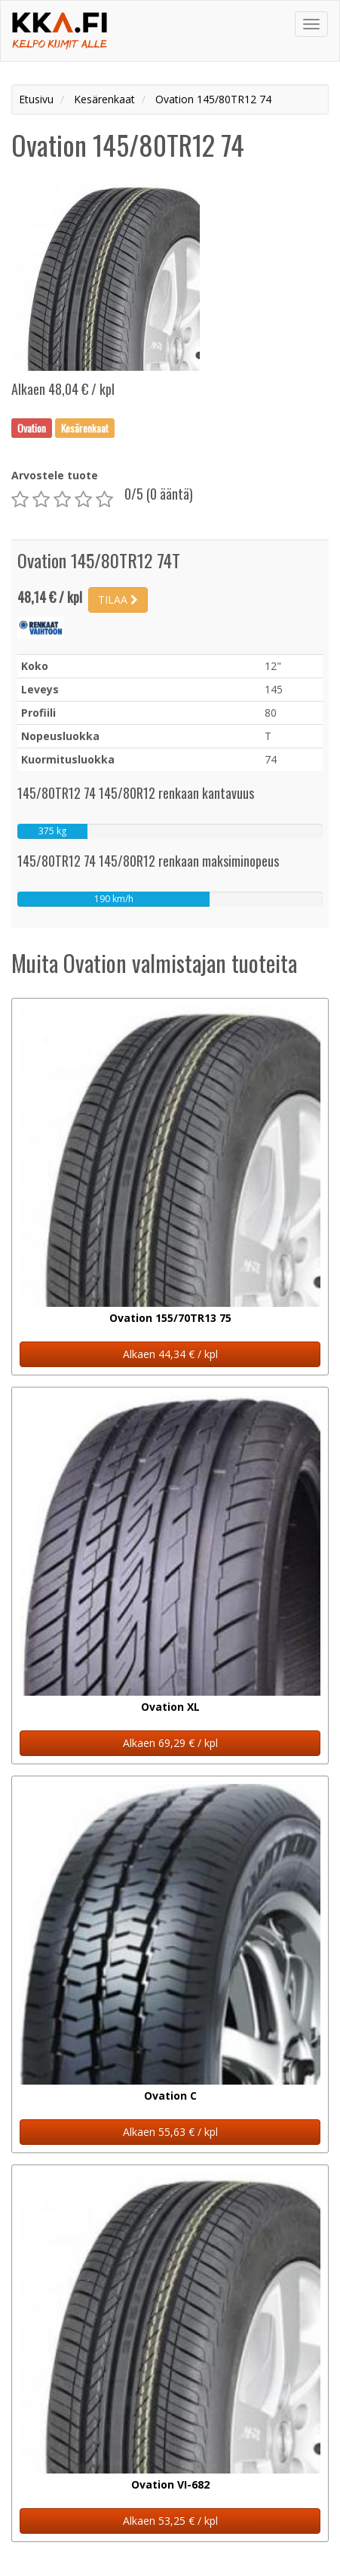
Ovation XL (170, 1706)
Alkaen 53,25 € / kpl (170, 2520)
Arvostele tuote (54, 475)
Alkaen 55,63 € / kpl (170, 2132)
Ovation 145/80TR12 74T (98, 560)
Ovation (31, 427)
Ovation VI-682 (170, 2484)
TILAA (118, 599)
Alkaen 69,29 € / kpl (170, 1743)
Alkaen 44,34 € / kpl (170, 1354)
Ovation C (170, 2095)
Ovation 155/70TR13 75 (170, 1318)
